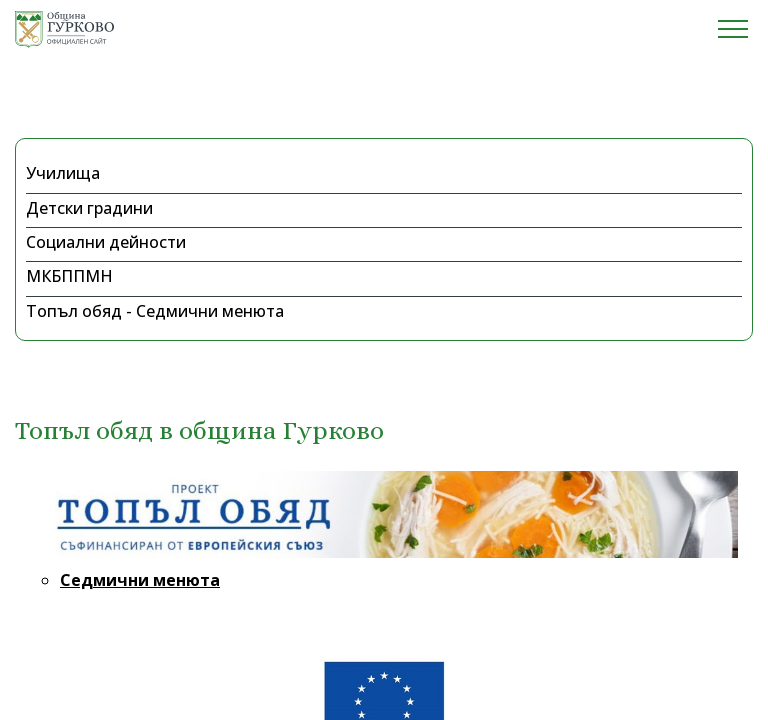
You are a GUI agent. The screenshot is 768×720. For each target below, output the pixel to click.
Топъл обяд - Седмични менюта (155, 311)
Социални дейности (106, 242)
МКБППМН (69, 276)
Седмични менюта (140, 580)
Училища (63, 173)
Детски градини (89, 208)
